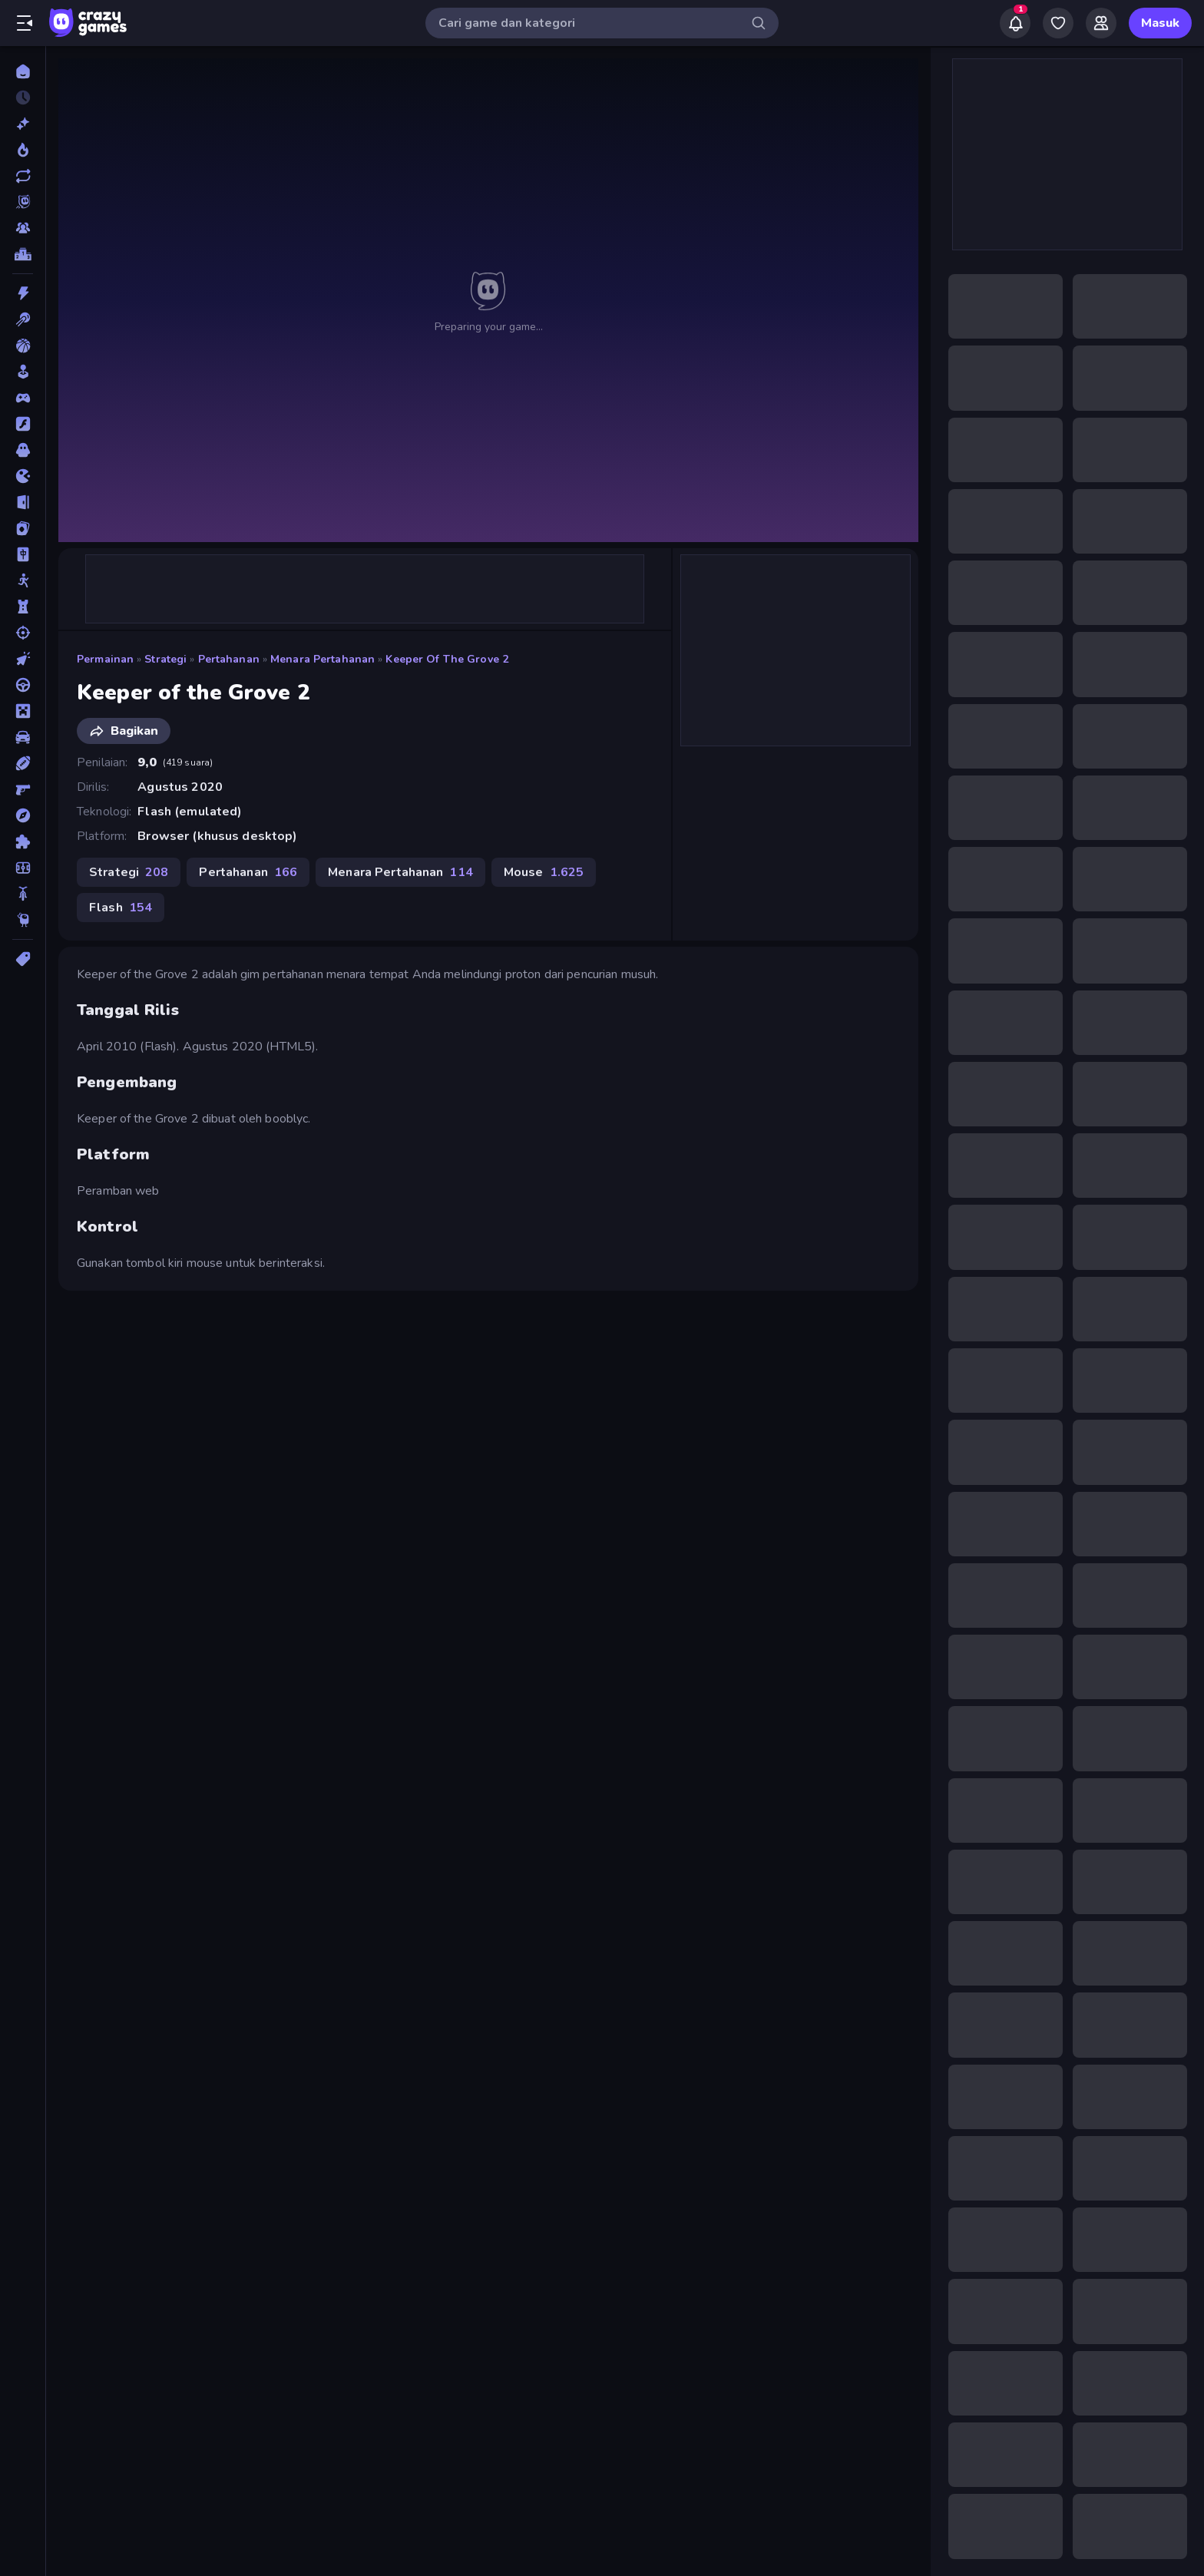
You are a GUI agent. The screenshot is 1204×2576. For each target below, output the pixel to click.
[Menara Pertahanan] (22, 607)
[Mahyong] (22, 554)
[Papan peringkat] (22, 254)
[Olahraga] (22, 763)
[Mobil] (22, 737)
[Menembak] (22, 633)
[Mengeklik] (22, 659)
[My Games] (1058, 23)
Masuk (1160, 23)
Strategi (165, 659)
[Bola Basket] (22, 345)
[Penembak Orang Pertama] (22, 789)
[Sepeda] (22, 894)
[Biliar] (22, 319)
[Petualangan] (22, 815)
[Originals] (22, 202)
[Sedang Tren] (22, 150)
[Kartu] (22, 528)
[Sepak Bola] (22, 868)
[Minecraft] (22, 711)
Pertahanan (229, 659)
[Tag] (22, 959)
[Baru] (22, 124)
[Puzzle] (22, 841)
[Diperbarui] (22, 176)
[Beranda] (22, 71)
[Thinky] (22, 920)
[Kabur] (22, 502)
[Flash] (22, 424)
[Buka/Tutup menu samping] (24, 23)
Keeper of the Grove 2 (446, 659)
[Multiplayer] (22, 228)
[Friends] (1101, 23)
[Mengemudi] (22, 685)
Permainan (105, 659)
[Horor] (22, 450)
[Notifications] (1015, 23)
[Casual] (22, 372)
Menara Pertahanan (322, 659)
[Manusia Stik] (22, 580)
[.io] (22, 476)
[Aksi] (22, 293)
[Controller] (22, 398)
